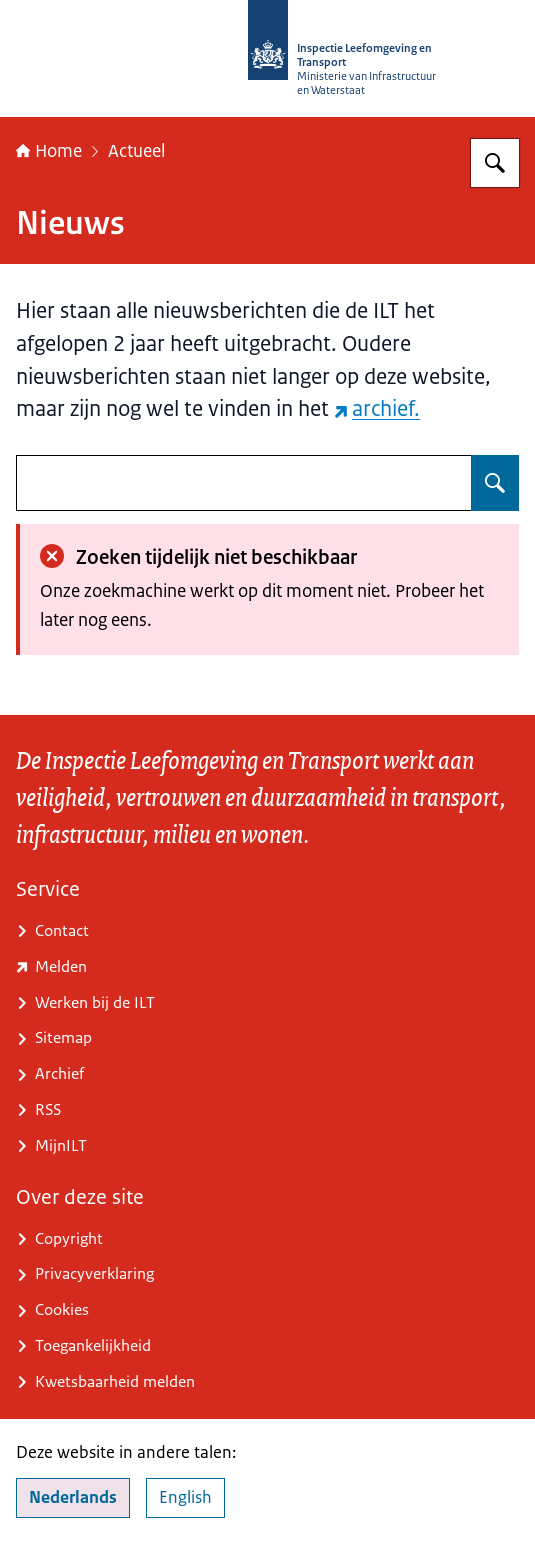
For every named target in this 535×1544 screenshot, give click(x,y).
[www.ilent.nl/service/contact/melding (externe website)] (267, 968)
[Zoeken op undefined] (495, 483)
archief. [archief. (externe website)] (377, 408)
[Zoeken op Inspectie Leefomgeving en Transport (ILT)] (495, 163)
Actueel (136, 151)
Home (49, 151)
